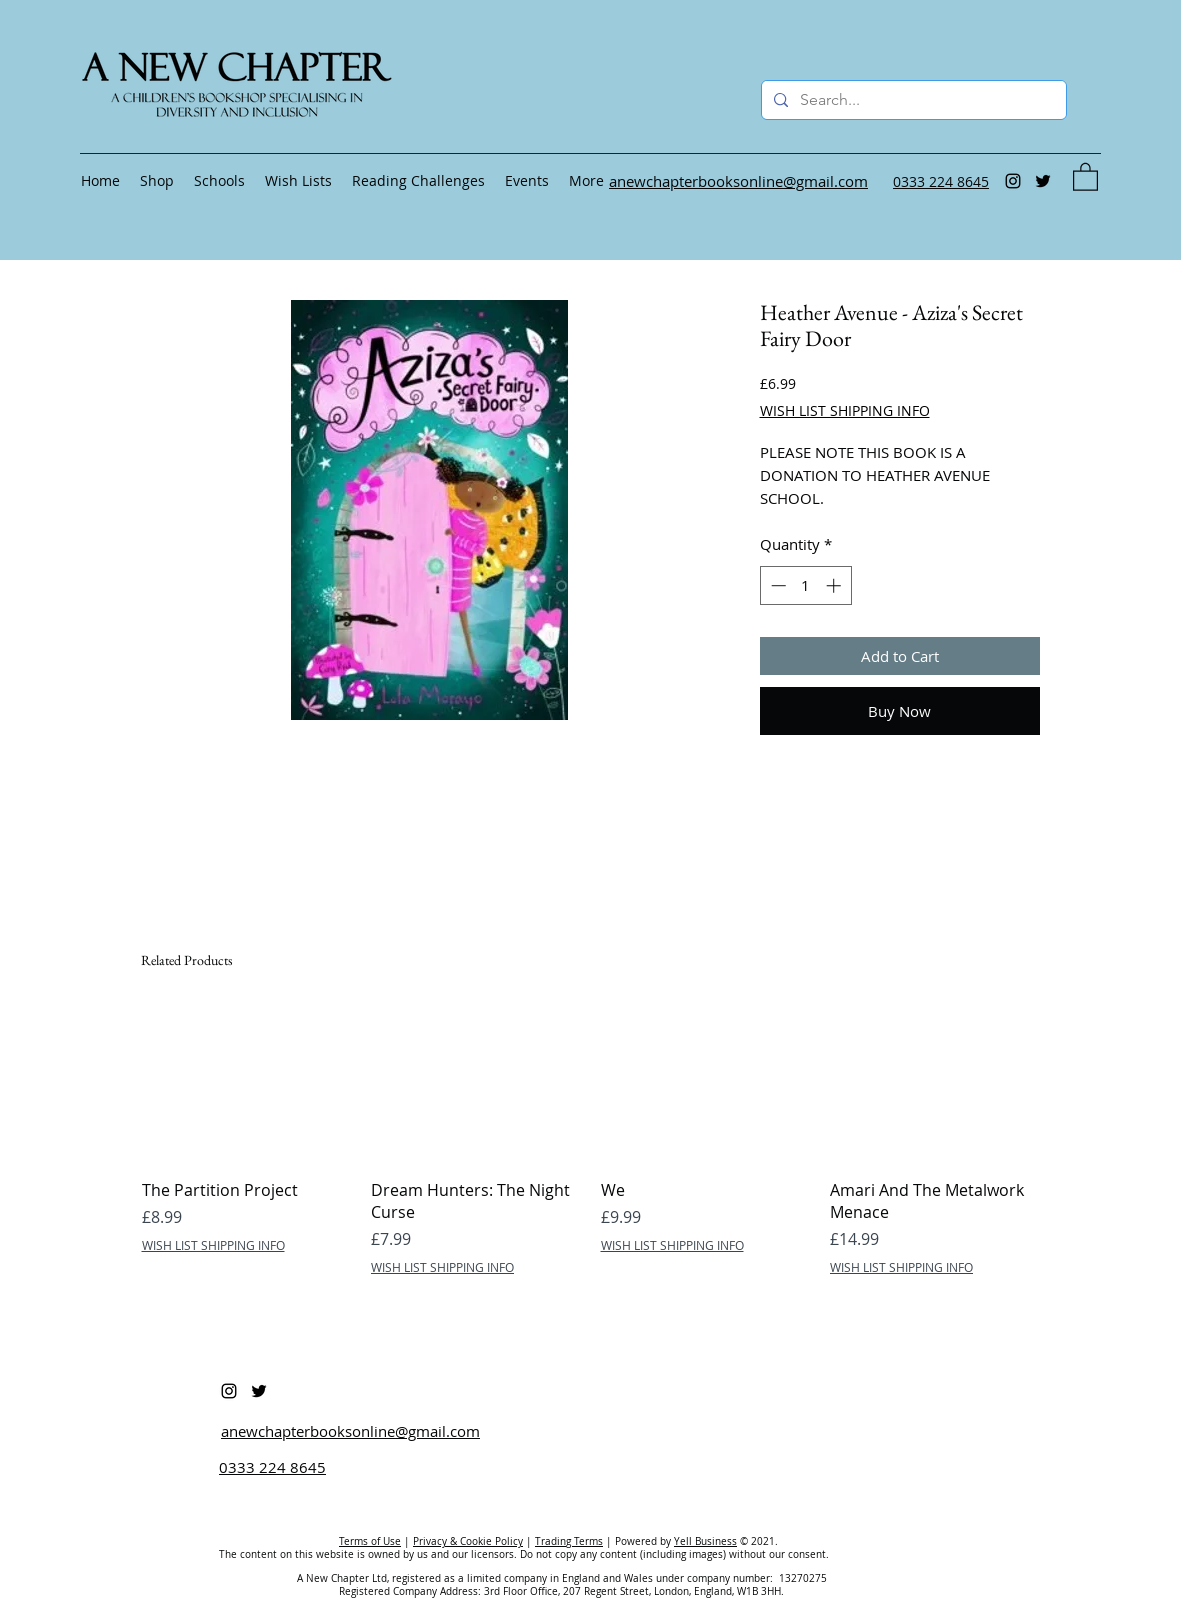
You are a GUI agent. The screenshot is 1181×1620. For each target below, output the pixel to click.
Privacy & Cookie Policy (468, 1541)
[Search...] (912, 100)
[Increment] (835, 585)
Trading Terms (569, 1541)
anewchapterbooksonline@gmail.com (350, 1431)
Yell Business (705, 1541)
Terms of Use (370, 1541)
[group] (591, 1141)
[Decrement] (776, 585)
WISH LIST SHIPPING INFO (845, 410)
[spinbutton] (805, 585)
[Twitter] (1043, 181)
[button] (1085, 176)
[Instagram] (1013, 181)
